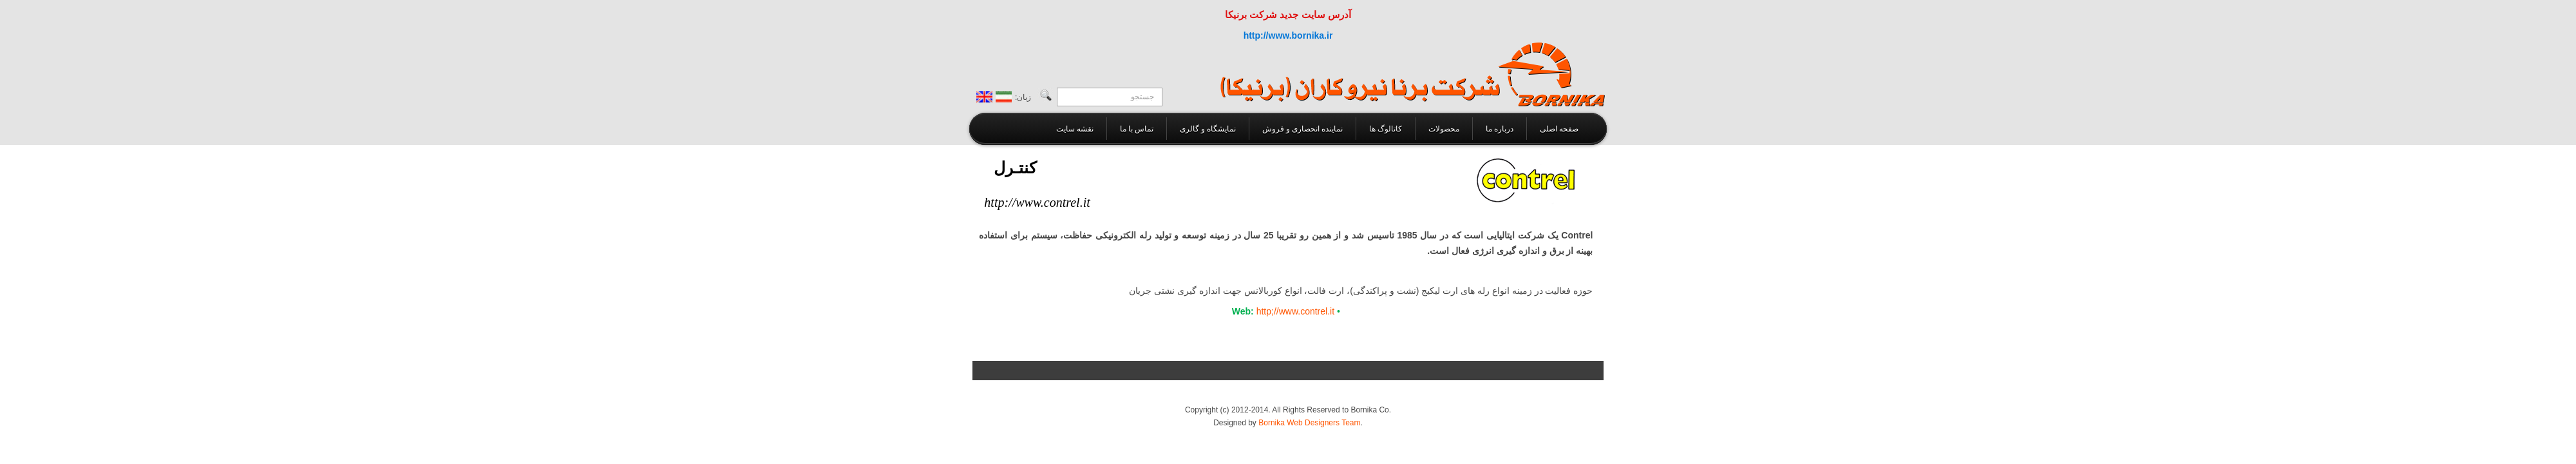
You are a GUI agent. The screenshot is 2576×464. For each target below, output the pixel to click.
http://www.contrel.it (1037, 202)
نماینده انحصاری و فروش (1302, 128)
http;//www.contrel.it (1295, 311)
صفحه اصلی (1559, 128)
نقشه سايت (1075, 128)
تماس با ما (1136, 128)
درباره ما (1499, 128)
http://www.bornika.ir (1288, 35)
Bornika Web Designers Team (1309, 422)
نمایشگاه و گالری (1208, 128)
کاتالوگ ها (1385, 128)
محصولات (1443, 128)
